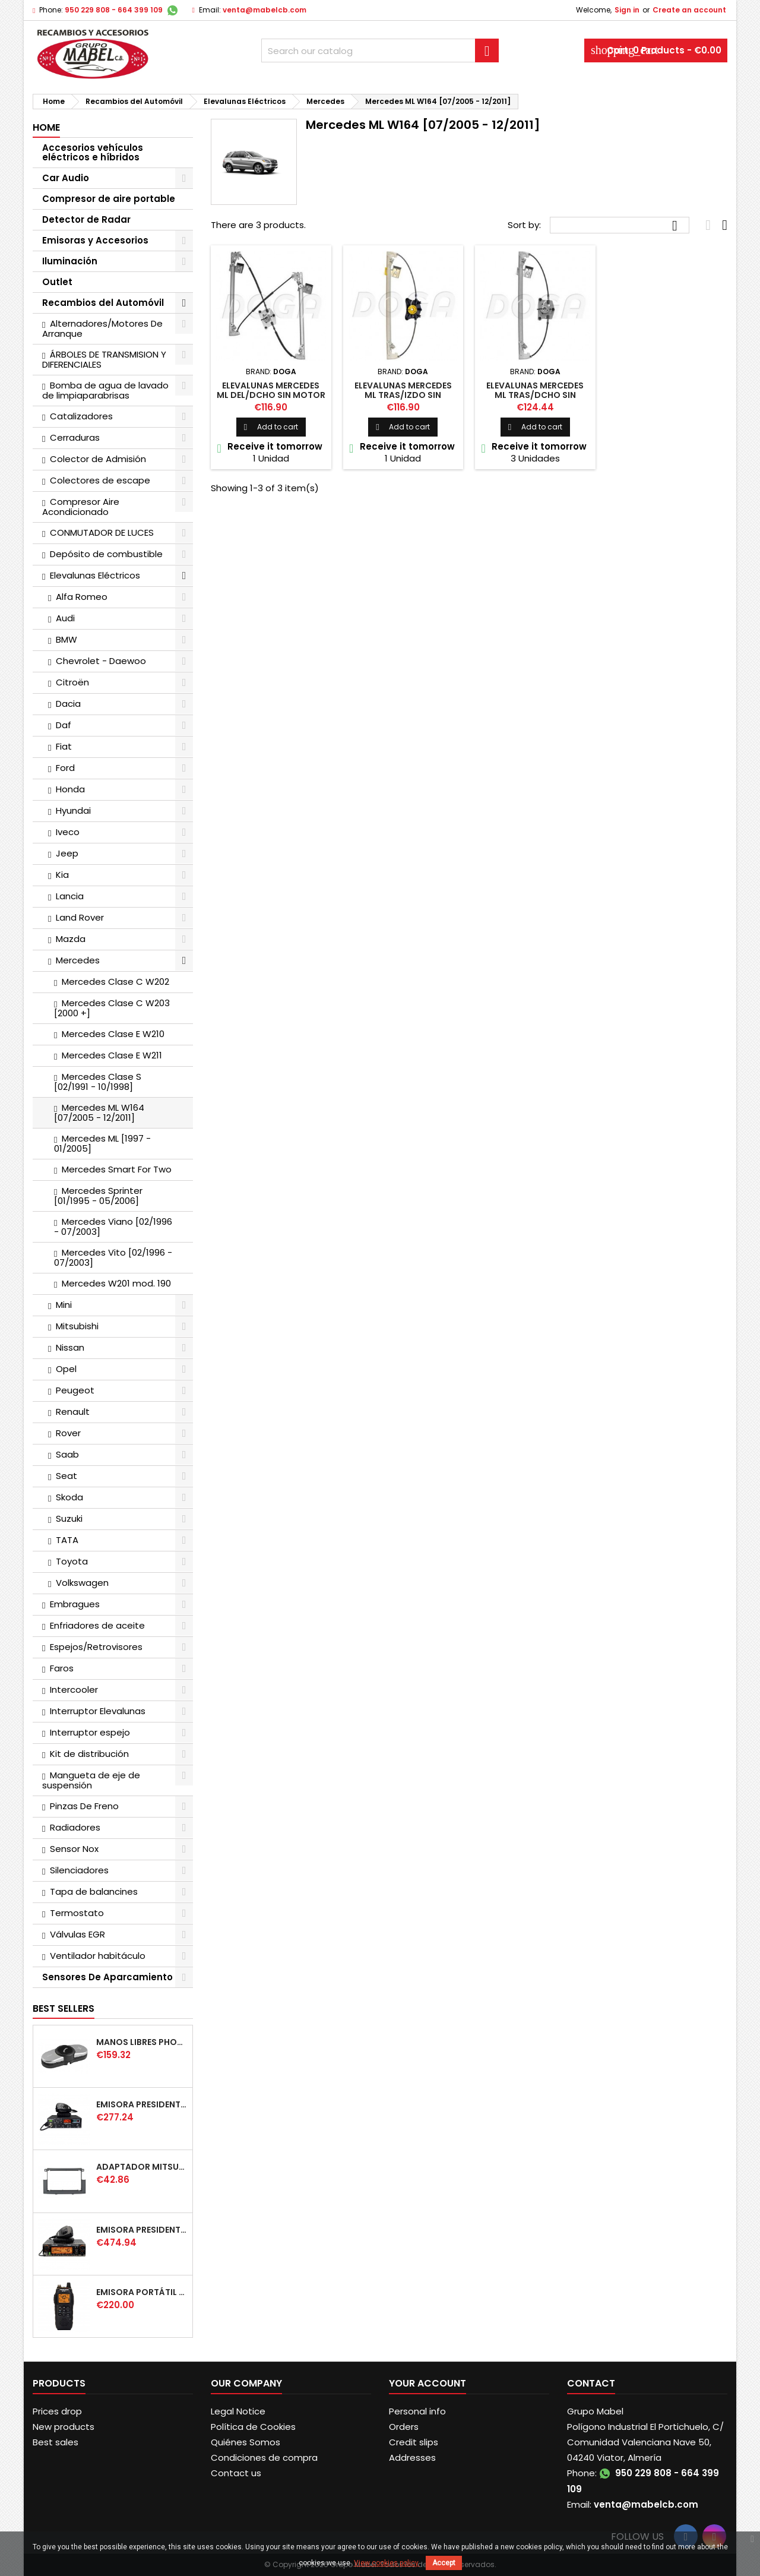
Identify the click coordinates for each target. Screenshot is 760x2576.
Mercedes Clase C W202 (115, 981)
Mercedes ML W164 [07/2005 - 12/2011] (99, 1112)
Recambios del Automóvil (103, 302)
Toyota (72, 1561)
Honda (70, 789)
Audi (65, 618)
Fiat (64, 746)
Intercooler (74, 1689)
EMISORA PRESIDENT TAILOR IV (142, 2104)
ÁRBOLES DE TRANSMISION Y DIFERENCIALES (104, 359)
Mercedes (78, 960)
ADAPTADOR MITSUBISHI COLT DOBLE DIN (142, 2167)
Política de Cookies (253, 2426)
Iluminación (69, 261)
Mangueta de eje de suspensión (91, 1780)
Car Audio (65, 178)
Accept (443, 2563)
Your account (427, 2383)
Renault (73, 1411)
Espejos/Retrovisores (96, 1647)
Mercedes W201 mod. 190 (116, 1283)
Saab (67, 1454)
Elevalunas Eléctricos (95, 575)
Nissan (70, 1347)
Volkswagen (82, 1582)
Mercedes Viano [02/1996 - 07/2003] (113, 1226)
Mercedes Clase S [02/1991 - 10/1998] (97, 1081)
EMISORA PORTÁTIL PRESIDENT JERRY (142, 2292)
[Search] (380, 50)
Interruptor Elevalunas (97, 1711)
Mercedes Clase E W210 (113, 1034)
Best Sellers (63, 2008)
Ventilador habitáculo (97, 1955)
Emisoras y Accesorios (95, 240)
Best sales (55, 2442)
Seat (66, 1475)
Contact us (236, 2473)
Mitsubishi (77, 1326)
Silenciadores (79, 1870)
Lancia (70, 896)
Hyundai (73, 810)
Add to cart (271, 427)
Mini (64, 1304)
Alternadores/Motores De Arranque (102, 328)
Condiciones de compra (264, 2457)
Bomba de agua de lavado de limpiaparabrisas (105, 390)
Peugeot (75, 1390)
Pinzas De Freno (84, 1806)
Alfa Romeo (81, 596)
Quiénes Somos (245, 2442)
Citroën (72, 682)
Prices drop (57, 2411)
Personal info (417, 2411)
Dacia (68, 703)
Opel (66, 1369)
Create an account (689, 10)
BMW (66, 639)
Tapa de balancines (94, 1891)
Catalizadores (81, 416)
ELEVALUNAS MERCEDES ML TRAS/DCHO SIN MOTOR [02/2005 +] (535, 395)
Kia (62, 874)
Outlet (57, 282)
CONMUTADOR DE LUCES (102, 532)
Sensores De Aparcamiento (107, 1977)
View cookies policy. (387, 2563)
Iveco (68, 832)
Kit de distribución (89, 1753)
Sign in (627, 10)
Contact (591, 2383)
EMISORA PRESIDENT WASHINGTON (142, 2229)
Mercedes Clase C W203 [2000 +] (112, 1008)
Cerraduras (75, 437)
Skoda (69, 1497)
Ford (65, 767)
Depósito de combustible (106, 554)
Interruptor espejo (90, 1732)
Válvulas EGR (77, 1934)
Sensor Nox (74, 1848)
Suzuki (69, 1518)
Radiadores (75, 1827)
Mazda (71, 939)
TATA (67, 1540)
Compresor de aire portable (108, 198)
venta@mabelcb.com (264, 10)
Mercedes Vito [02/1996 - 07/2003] (113, 1257)
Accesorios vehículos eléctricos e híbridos (92, 152)
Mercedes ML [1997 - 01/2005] (102, 1143)
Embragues (75, 1604)
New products (63, 2426)
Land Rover (80, 917)
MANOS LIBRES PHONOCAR (142, 2042)
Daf (63, 725)
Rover (68, 1433)
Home (46, 127)
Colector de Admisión (98, 459)
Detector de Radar (86, 219)
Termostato (77, 1913)
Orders (404, 2426)
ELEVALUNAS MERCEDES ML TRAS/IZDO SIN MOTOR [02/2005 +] (403, 395)
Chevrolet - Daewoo (101, 661)
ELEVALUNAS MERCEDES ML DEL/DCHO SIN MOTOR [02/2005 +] (271, 395)
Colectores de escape (100, 480)
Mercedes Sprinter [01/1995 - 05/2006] (98, 1195)
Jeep (67, 853)
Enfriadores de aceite (97, 1625)
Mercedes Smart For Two (117, 1169)
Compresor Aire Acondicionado (80, 506)
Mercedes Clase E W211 (112, 1055)
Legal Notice (238, 2411)
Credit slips (413, 2442)
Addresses (412, 2457)
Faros (62, 1668)
